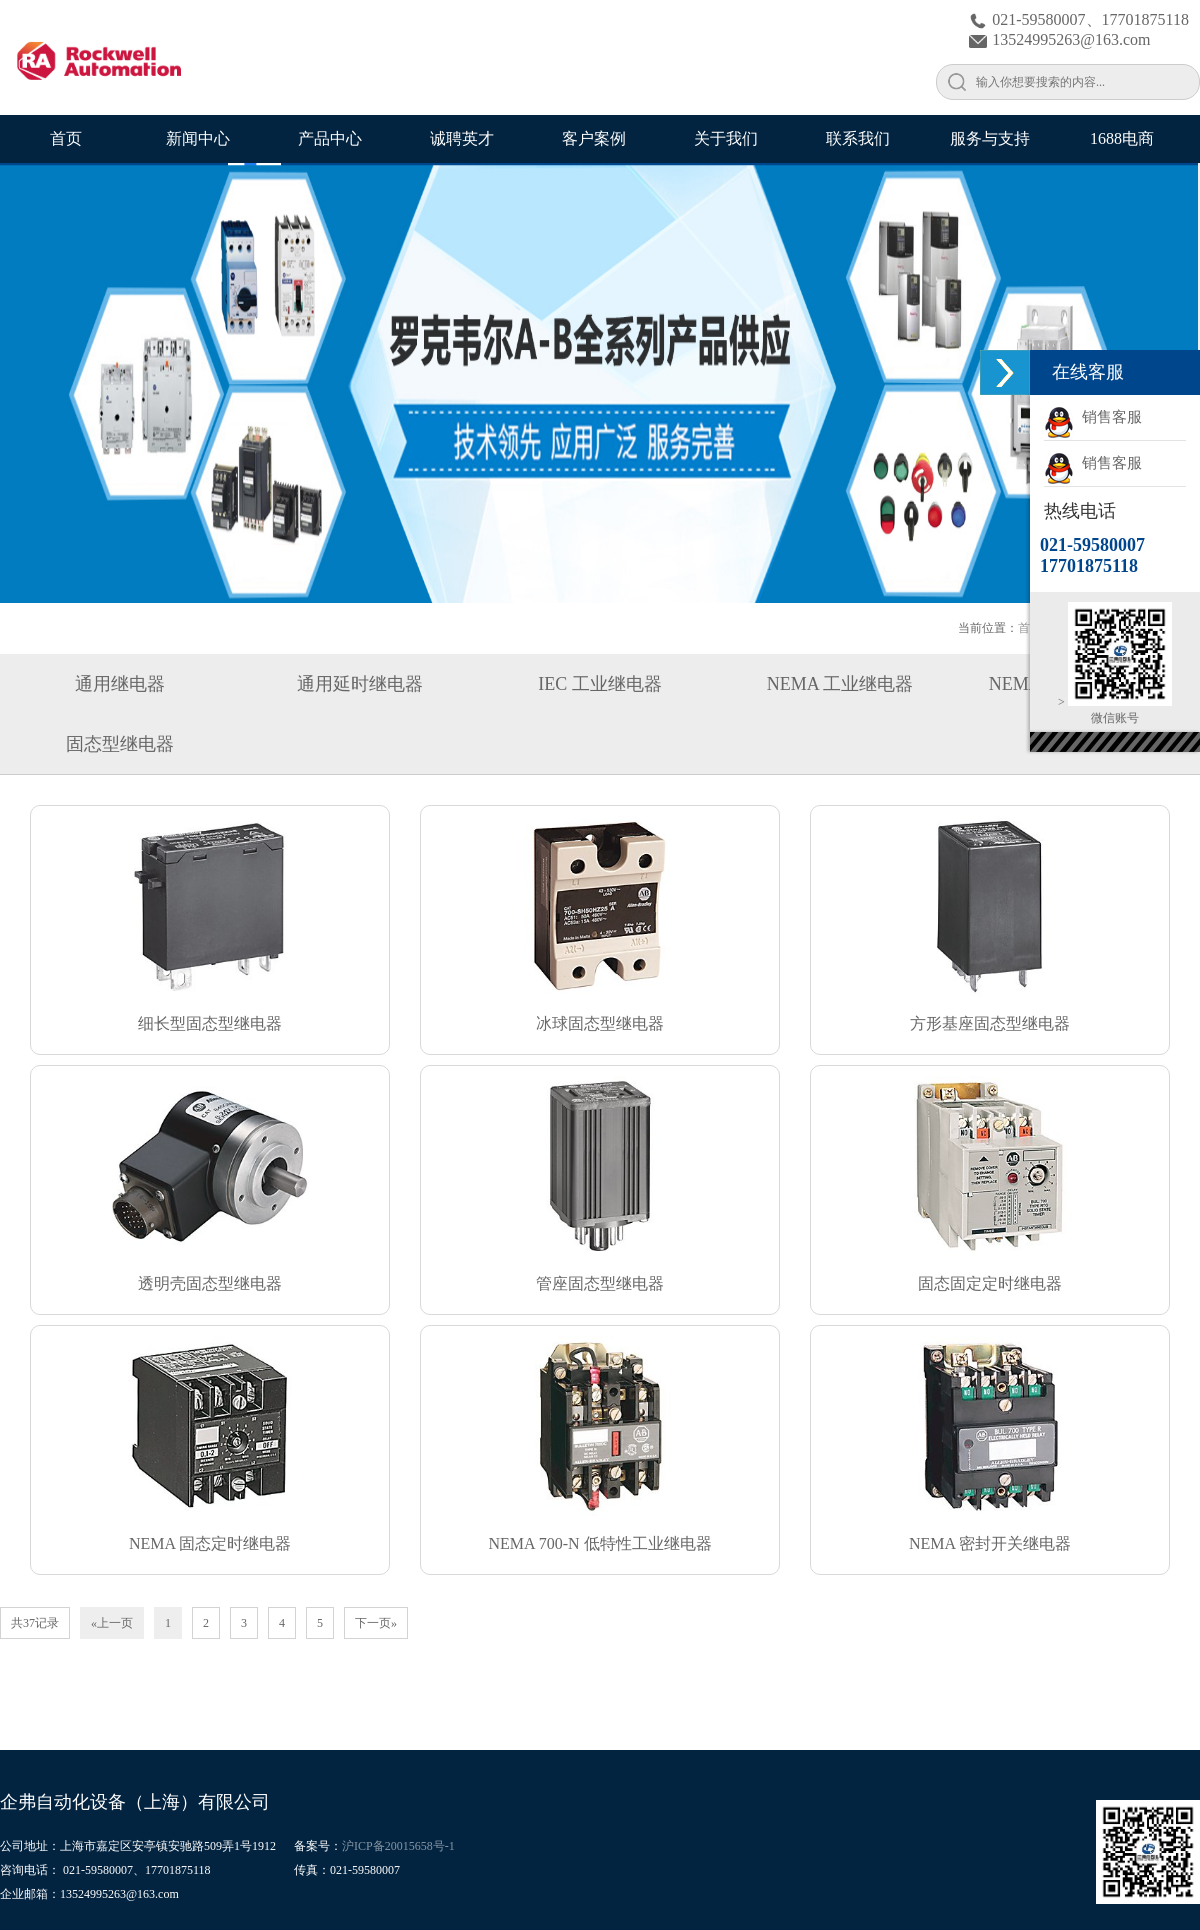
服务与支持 (990, 138)
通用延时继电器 (360, 684)
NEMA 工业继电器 (840, 684)
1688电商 (1122, 138)
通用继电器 (120, 684)
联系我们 (858, 138)
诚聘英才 (462, 138)
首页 (66, 138)
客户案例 (594, 138)
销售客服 (1093, 417)
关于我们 (726, 138)
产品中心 (330, 138)
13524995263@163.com (1059, 39)
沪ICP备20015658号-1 (398, 1846)
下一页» (376, 1623)
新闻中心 (198, 138)
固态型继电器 (120, 744)
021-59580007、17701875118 (1079, 19)
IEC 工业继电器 (600, 684)
